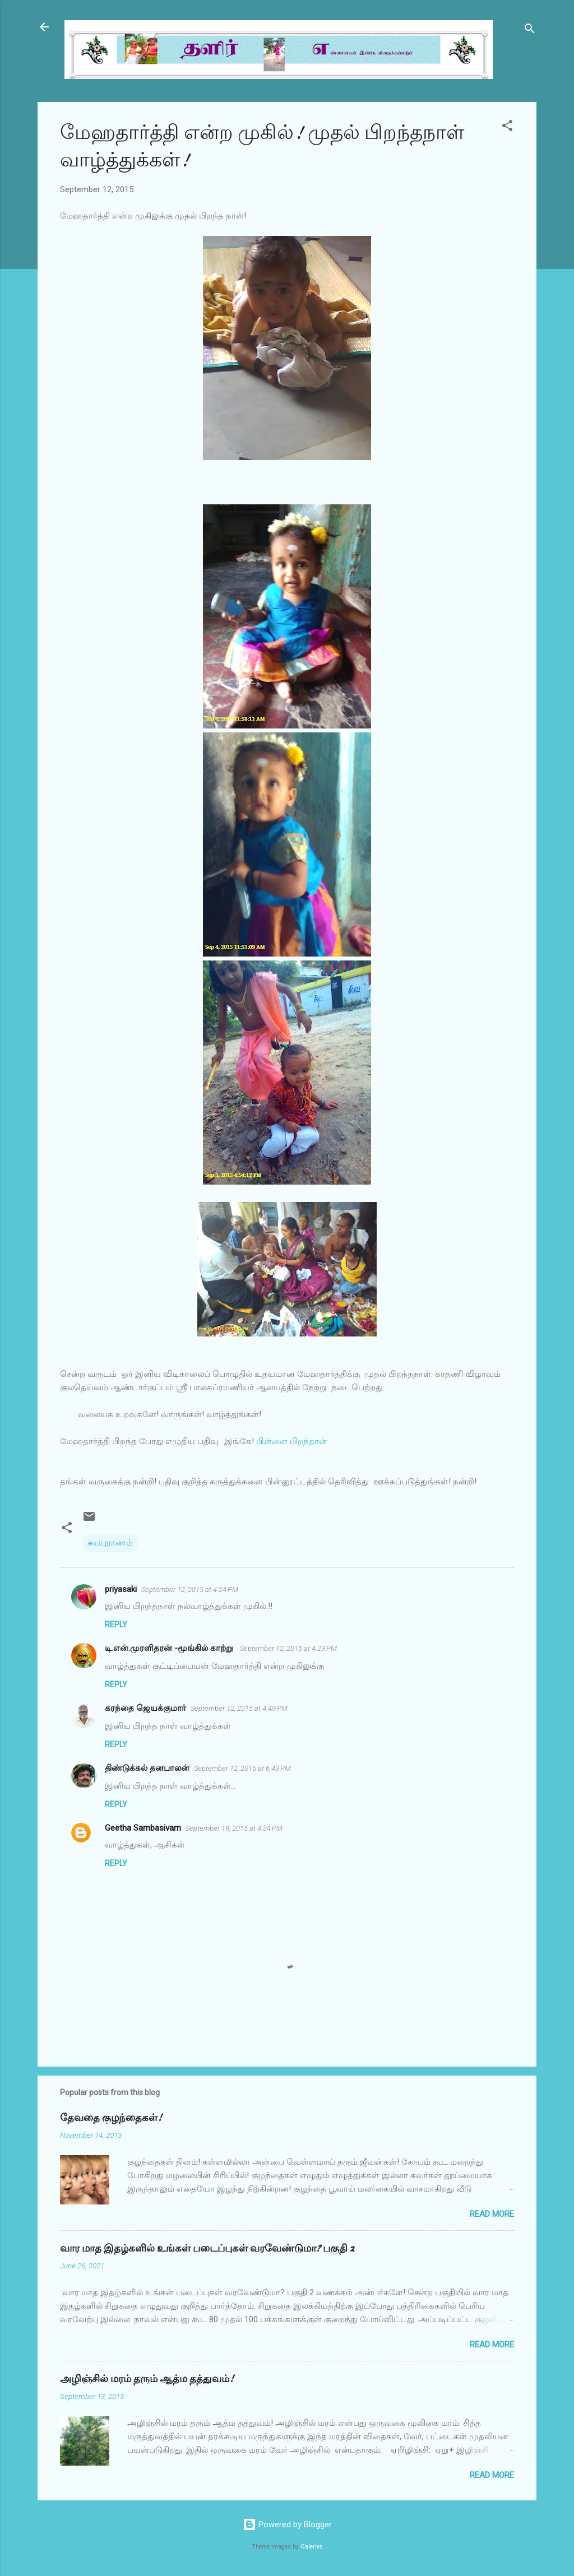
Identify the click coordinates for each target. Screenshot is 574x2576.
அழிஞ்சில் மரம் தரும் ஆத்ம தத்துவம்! (147, 2379)
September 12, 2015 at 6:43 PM (242, 1768)
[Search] (529, 30)
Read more (492, 2214)
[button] (507, 127)
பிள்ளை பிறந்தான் (290, 1441)
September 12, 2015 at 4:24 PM (189, 1589)
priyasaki (121, 1589)
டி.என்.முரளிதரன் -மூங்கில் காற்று (170, 1648)
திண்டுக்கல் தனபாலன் (147, 1768)
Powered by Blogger (287, 2524)
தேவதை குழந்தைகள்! (111, 2118)
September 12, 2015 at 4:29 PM (288, 1648)
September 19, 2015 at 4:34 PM (234, 1828)
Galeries (311, 2546)
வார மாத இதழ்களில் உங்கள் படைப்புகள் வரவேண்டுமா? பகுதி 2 (207, 2248)
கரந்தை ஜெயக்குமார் (145, 1708)
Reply (116, 1624)
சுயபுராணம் (110, 1543)
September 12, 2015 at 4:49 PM (239, 1708)
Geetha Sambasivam (143, 1828)
